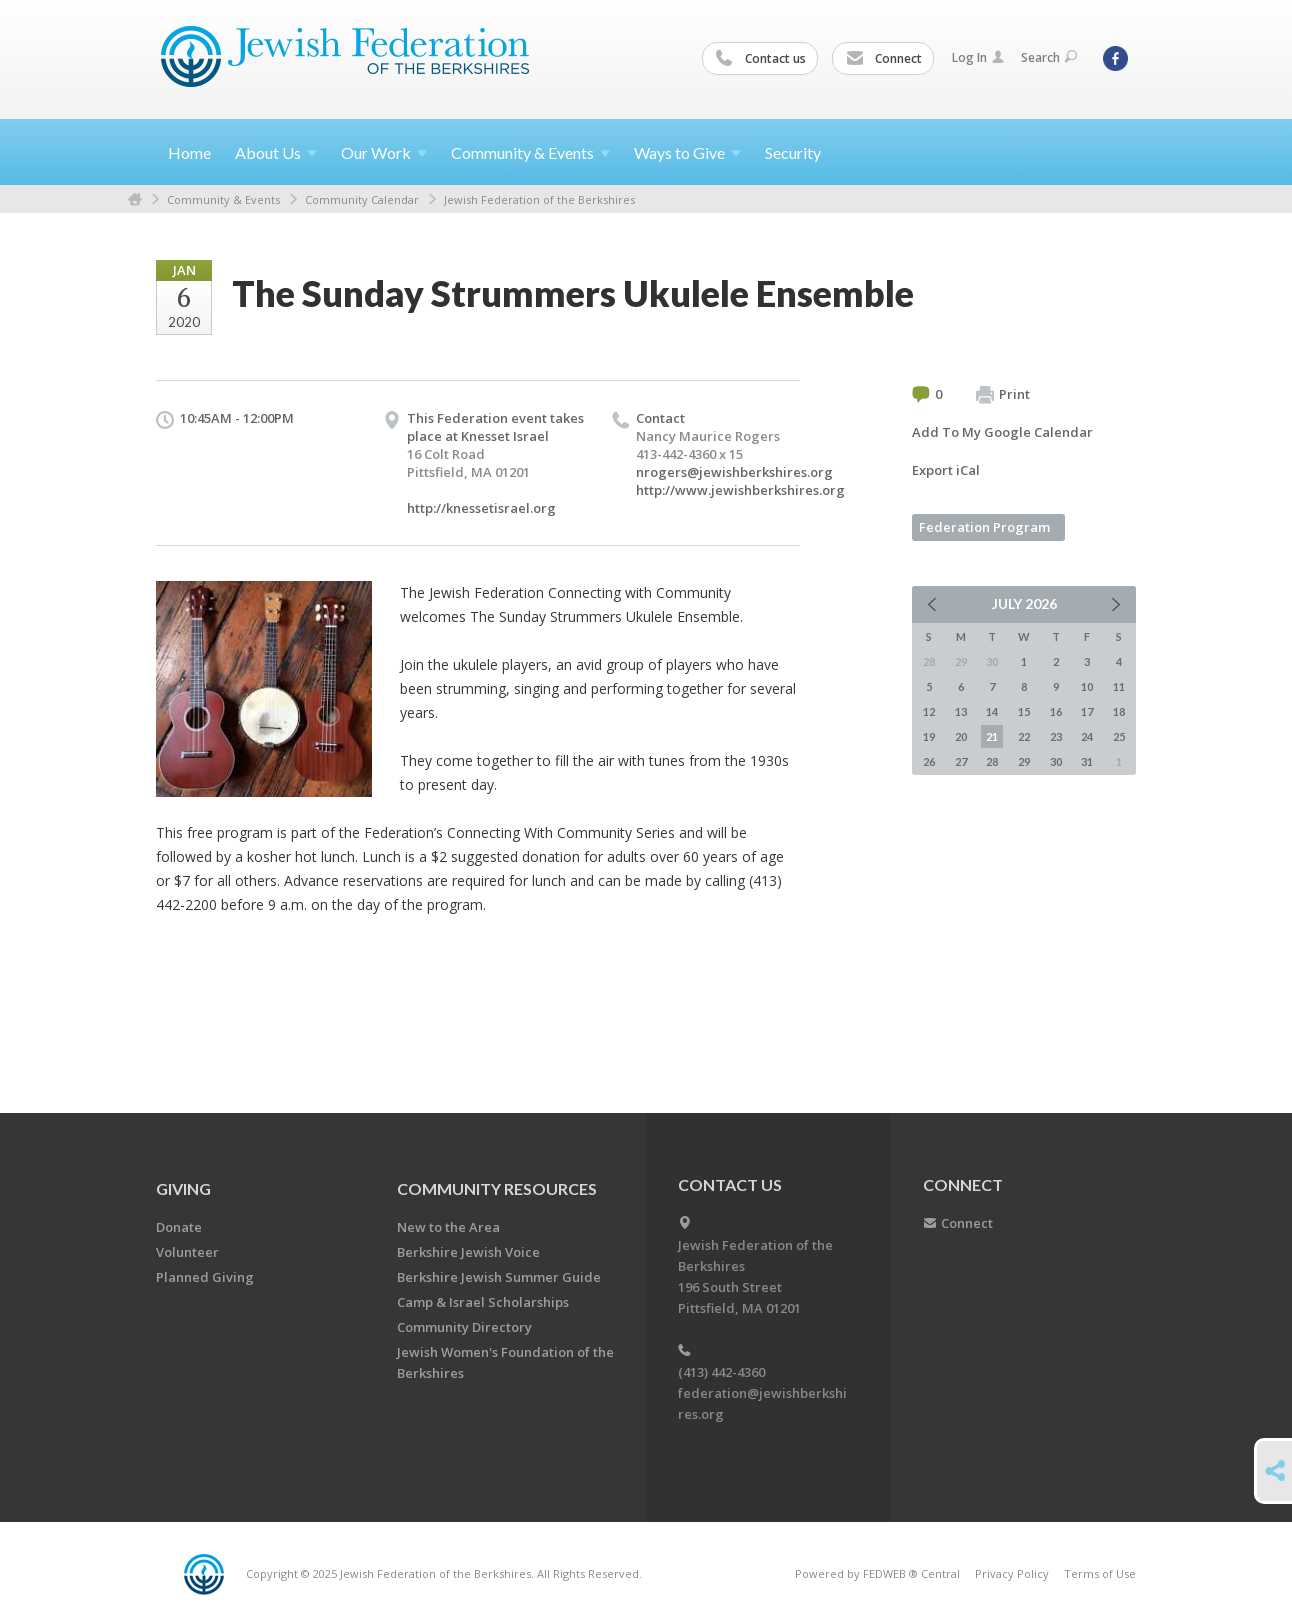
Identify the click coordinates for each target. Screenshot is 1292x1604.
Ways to (687, 152)
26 (929, 761)
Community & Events (223, 199)
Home (189, 152)
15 (1024, 711)
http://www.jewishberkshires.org (740, 490)
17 (1087, 711)
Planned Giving (205, 1277)
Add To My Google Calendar (1002, 432)
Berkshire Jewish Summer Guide (499, 1277)
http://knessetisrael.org (481, 508)
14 (992, 711)
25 (1119, 736)
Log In (978, 57)
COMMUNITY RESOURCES (497, 1188)
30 (1056, 761)
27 (961, 761)
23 (1056, 736)
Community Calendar (362, 199)
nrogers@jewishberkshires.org (734, 472)
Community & (530, 152)
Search (1049, 57)
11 (1119, 686)
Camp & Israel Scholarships (483, 1302)
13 (961, 711)
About (276, 152)
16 (1056, 711)
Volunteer (187, 1252)
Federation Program (984, 527)
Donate (179, 1227)
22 (1024, 736)
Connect (884, 59)
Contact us (761, 59)
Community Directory (464, 1327)
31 (1087, 761)
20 (961, 736)
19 (929, 736)
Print (1003, 395)
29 (1024, 761)
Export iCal (946, 470)
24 (1087, 736)
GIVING (183, 1188)
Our (384, 152)
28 (992, 761)
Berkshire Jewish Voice (468, 1252)
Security (793, 152)
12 (929, 711)
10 (1087, 686)
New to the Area (448, 1227)
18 (1119, 711)
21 (992, 736)
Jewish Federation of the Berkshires (539, 199)
